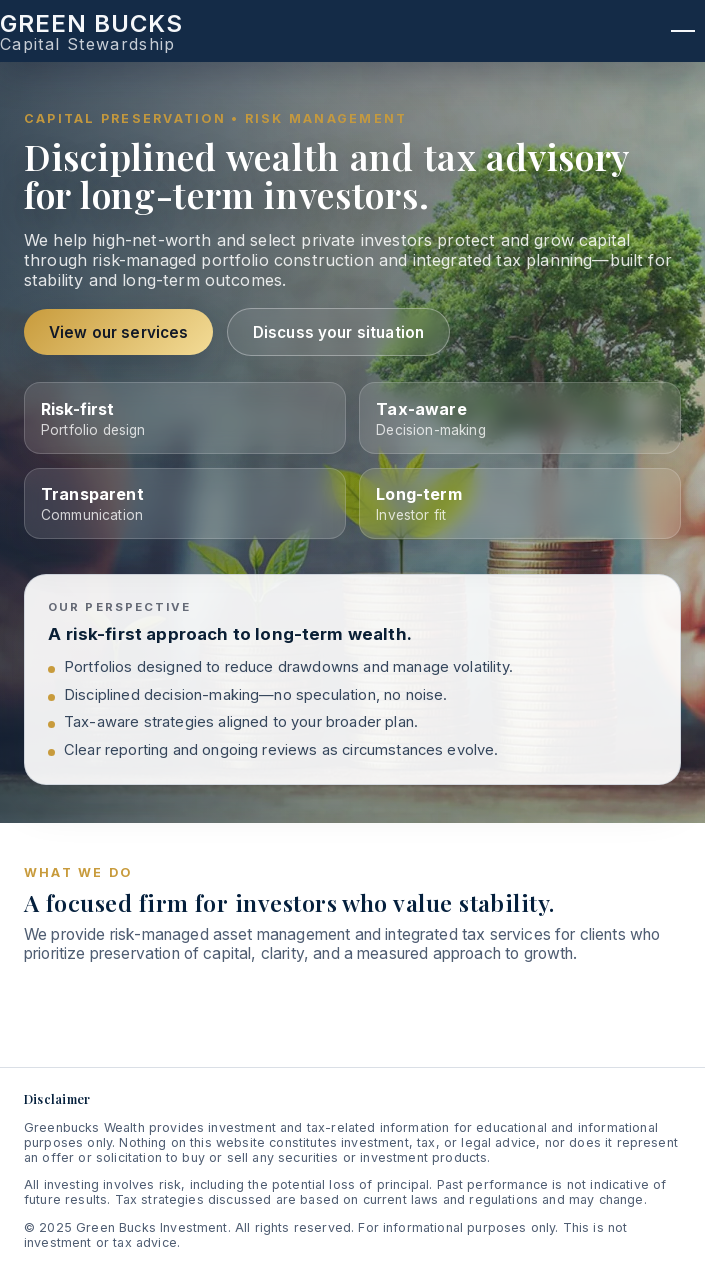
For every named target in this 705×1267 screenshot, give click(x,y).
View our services (119, 332)
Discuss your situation (339, 332)
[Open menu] (683, 31)
